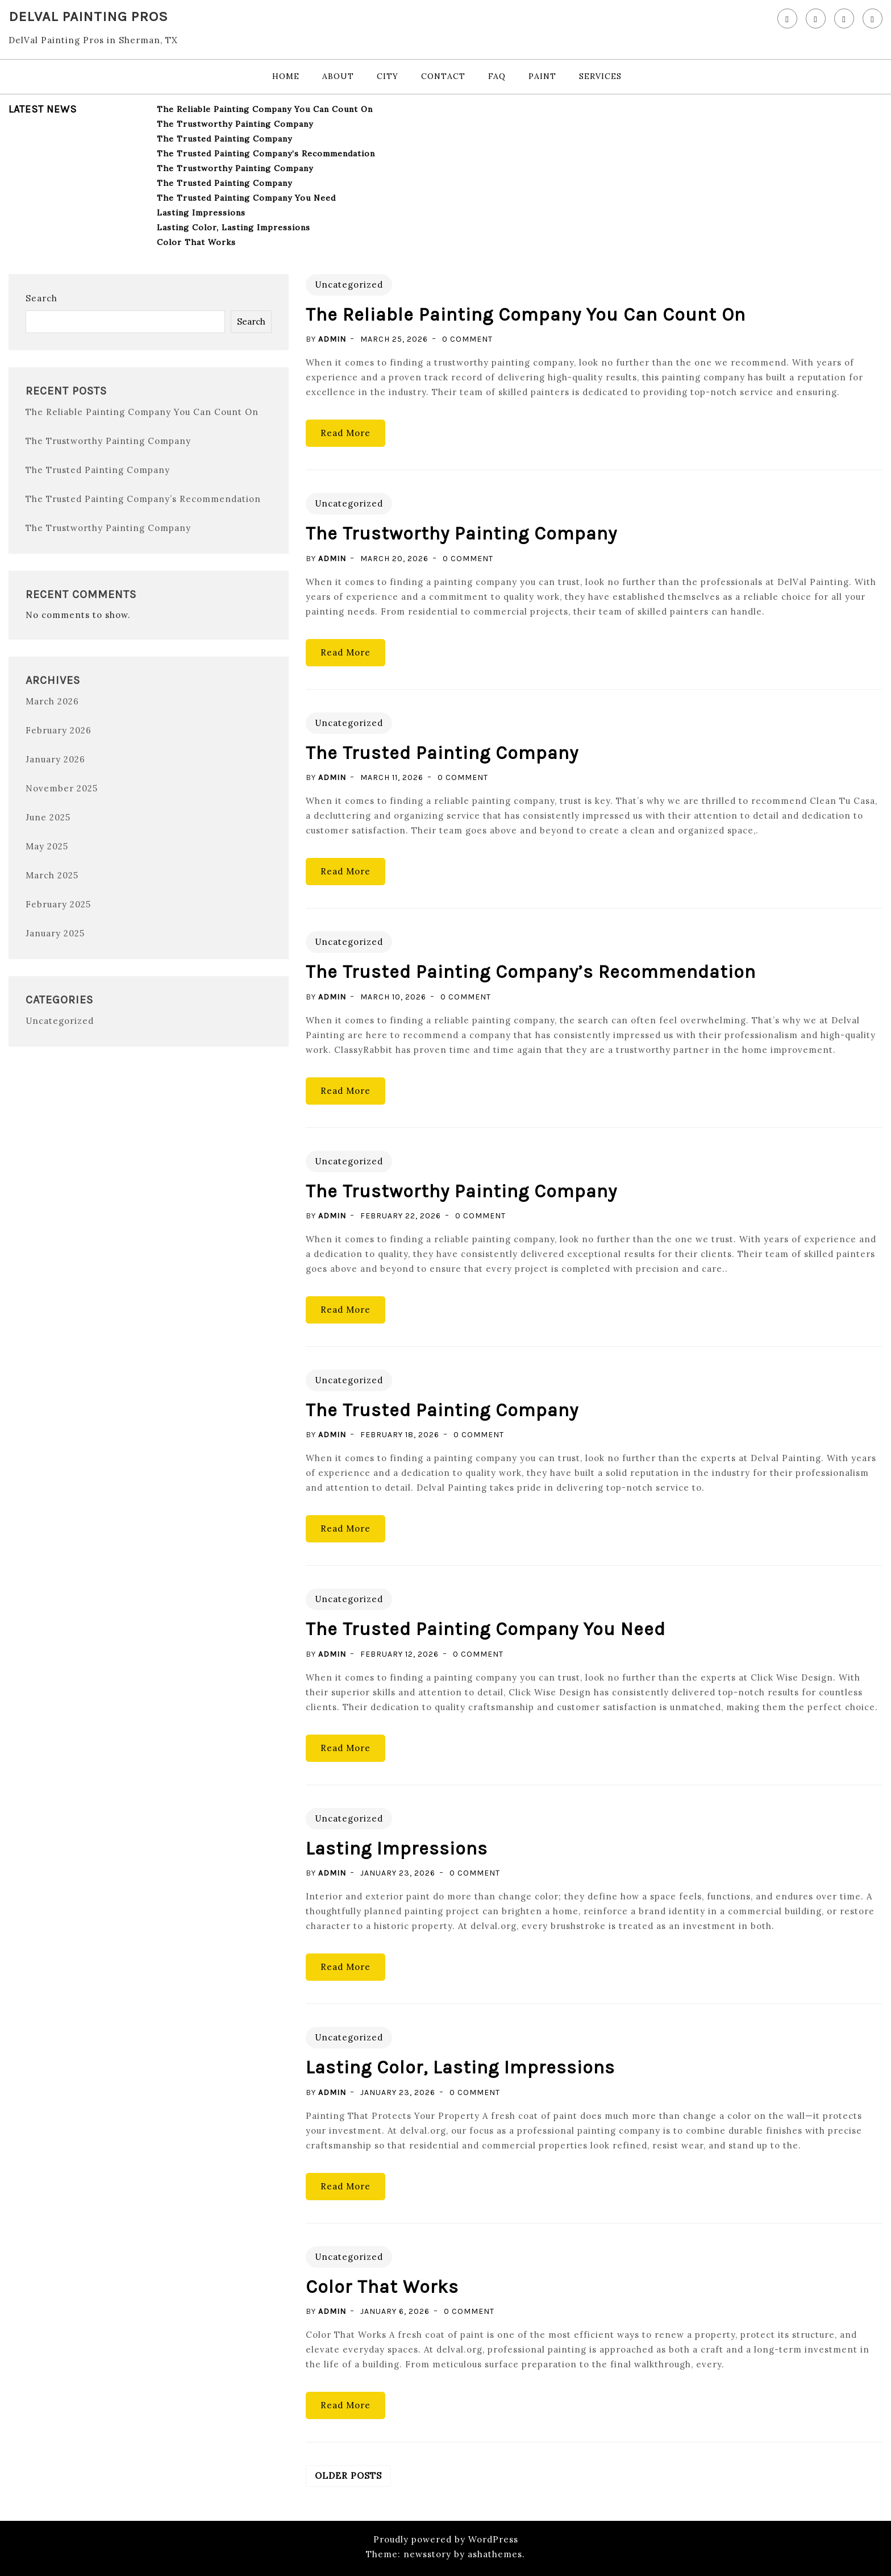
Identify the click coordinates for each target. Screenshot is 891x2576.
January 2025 (55, 933)
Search (41, 298)
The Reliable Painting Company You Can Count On (265, 109)
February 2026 (58, 730)
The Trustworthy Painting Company (235, 124)
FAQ (497, 76)
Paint (542, 76)
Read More (345, 433)
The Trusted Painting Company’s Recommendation (266, 153)
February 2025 (58, 904)
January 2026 (55, 759)
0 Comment (467, 339)
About (338, 76)
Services (600, 76)
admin (332, 339)
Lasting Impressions (201, 213)
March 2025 (52, 875)
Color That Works (196, 242)
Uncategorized (60, 1020)
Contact (443, 76)
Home (285, 76)
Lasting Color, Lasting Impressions (233, 227)
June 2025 (48, 817)
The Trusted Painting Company (224, 139)
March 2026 (52, 701)
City (387, 76)
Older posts (348, 2475)
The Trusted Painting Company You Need (246, 198)
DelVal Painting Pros (88, 16)
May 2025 (47, 846)
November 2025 (62, 788)
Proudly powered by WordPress (445, 2539)
